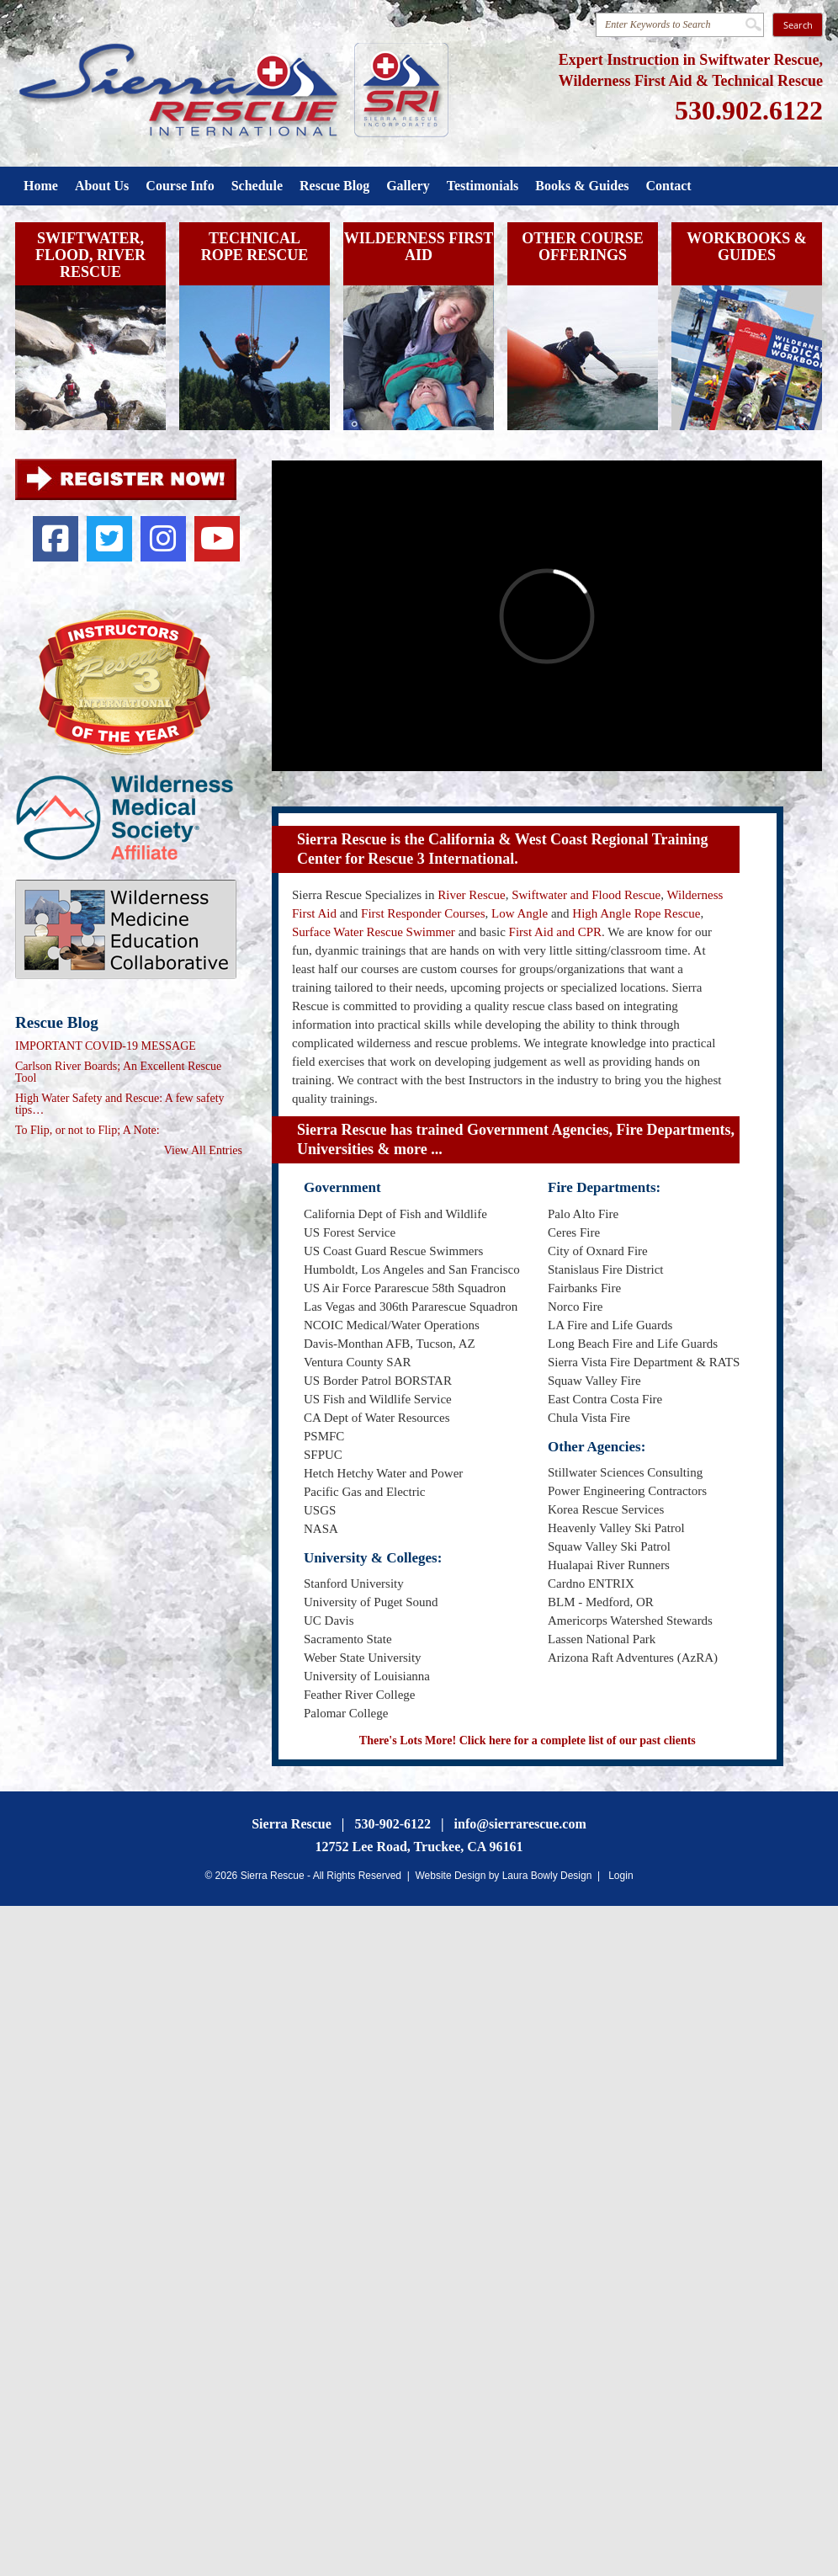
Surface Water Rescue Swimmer (373, 932)
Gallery (408, 185)
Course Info (180, 185)
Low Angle (519, 913)
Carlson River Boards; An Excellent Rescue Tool (118, 1072)
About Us (102, 185)
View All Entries (203, 1151)
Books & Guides (581, 185)
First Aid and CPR (555, 932)
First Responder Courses (423, 913)
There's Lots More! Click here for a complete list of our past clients (527, 1740)
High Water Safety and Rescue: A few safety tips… (120, 1104)
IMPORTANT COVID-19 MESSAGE (105, 1046)
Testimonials (483, 185)
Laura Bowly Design (547, 1875)
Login (620, 1875)
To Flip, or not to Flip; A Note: (87, 1130)
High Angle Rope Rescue (636, 913)
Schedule (257, 185)
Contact (668, 185)
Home (41, 185)
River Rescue (471, 895)
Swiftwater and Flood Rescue (586, 895)
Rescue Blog (334, 185)
